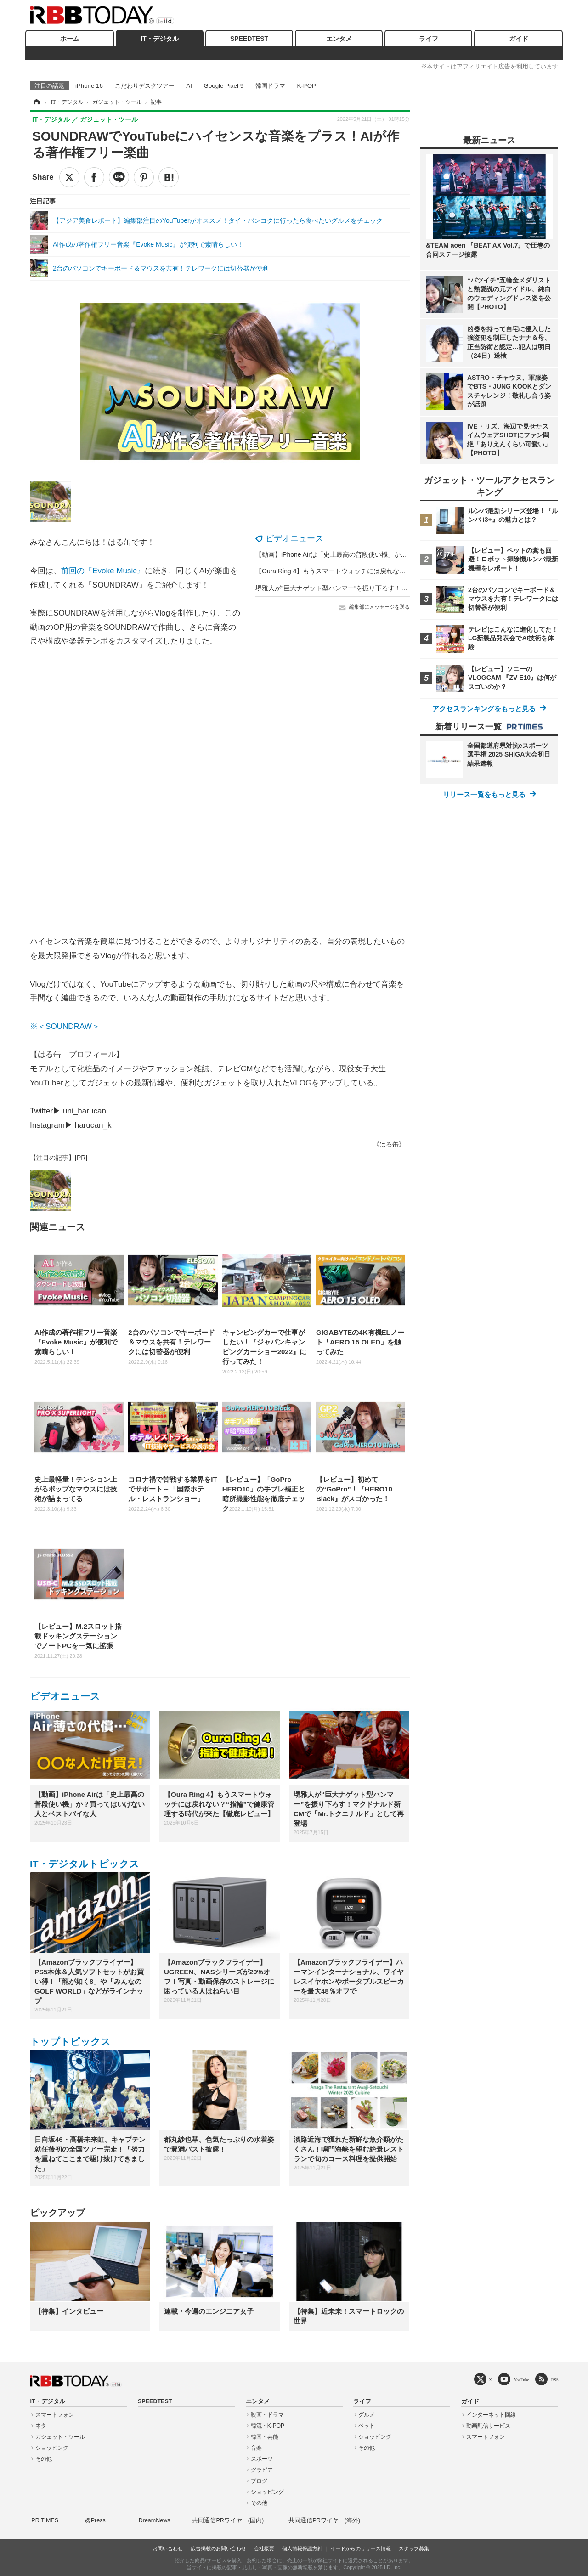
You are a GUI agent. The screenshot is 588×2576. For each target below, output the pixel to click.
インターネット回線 (491, 2415)
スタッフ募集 (414, 2548)
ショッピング (51, 2448)
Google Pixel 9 (223, 85)
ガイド (518, 38)
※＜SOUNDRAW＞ (65, 1026)
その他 (43, 2459)
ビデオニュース (294, 538)
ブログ (259, 2481)
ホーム (69, 38)
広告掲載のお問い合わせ (218, 2548)
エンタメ (339, 38)
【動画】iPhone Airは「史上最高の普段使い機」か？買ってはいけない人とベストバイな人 (385, 554)
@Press (95, 2520)
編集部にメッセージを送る (379, 607)
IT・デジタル (159, 38)
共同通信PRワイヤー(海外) (324, 2520)
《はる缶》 (389, 1144)
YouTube (521, 2380)
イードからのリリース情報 (360, 2548)
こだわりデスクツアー (145, 85)
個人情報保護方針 (302, 2548)
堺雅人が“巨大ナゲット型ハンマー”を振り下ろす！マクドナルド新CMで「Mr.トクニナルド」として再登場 (408, 588)
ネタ (40, 2426)
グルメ (366, 2415)
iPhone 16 (89, 85)
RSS (555, 2380)
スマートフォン (54, 2415)
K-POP (306, 85)
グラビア (262, 2470)
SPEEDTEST (249, 38)
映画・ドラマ (267, 2415)
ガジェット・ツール (60, 2437)
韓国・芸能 (264, 2437)
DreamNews (154, 2520)
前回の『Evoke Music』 (103, 570)
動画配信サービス (488, 2426)
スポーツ (262, 2459)
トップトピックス (70, 2041)
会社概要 (264, 2548)
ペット (366, 2426)
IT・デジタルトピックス (84, 1864)
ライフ (428, 38)
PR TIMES (44, 2520)
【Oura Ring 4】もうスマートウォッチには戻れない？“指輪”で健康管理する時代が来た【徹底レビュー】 (406, 571)
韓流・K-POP (267, 2426)
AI (189, 85)
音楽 (256, 2448)
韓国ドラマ (270, 85)
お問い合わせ (168, 2548)
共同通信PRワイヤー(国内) (228, 2520)
